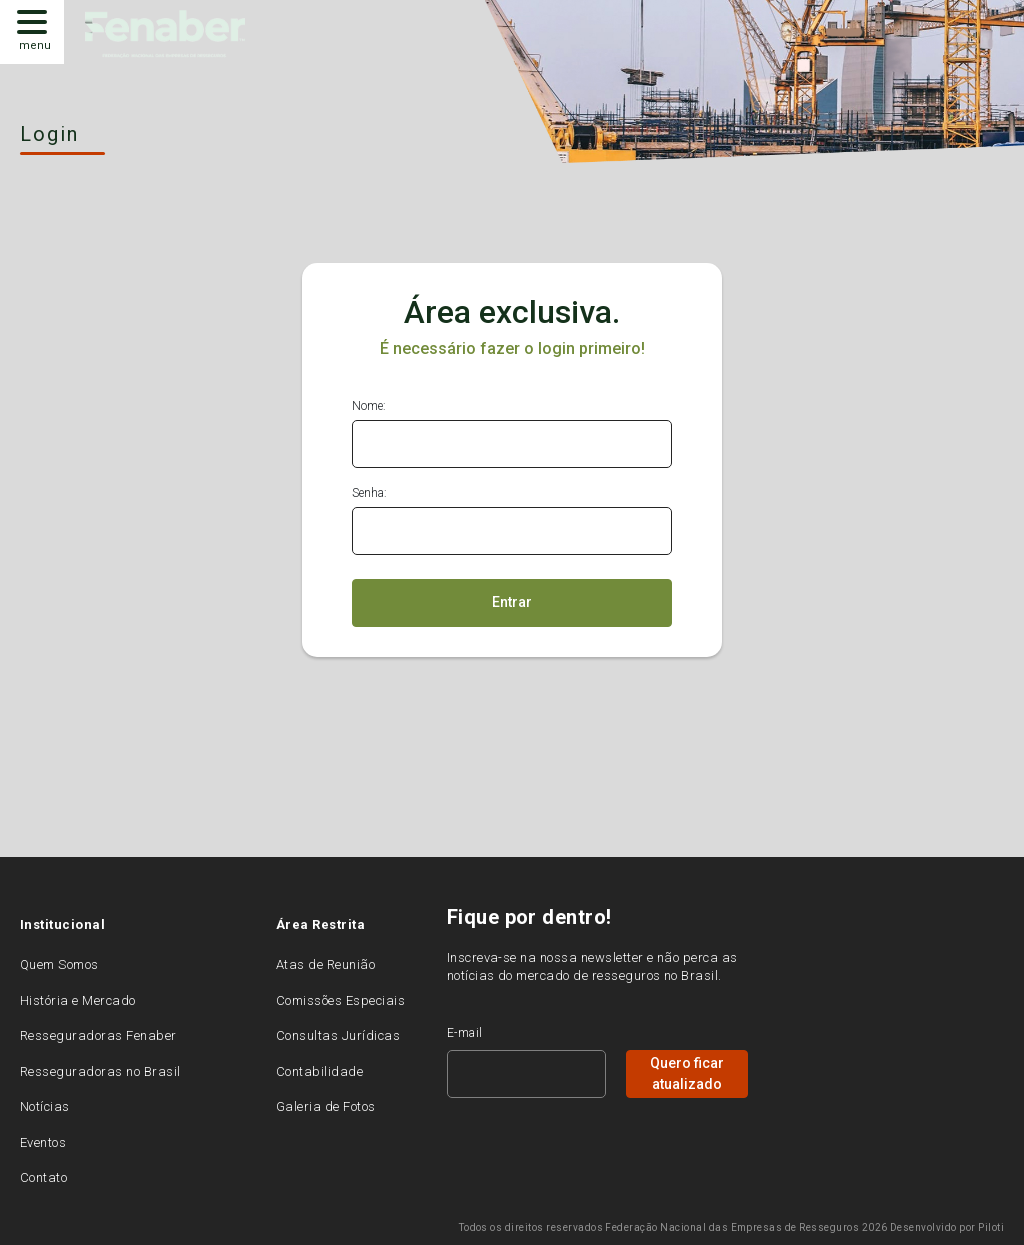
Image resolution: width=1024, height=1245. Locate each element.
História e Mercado (78, 1000)
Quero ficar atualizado (687, 1073)
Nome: (369, 406)
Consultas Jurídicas (338, 1035)
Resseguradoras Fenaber (98, 1035)
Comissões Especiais (340, 1000)
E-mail (465, 1033)
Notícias (45, 1106)
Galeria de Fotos (326, 1106)
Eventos (43, 1142)
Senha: (369, 493)
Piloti (991, 1227)
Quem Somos (59, 964)
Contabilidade (319, 1071)
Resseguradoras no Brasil (100, 1071)
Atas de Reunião (325, 964)
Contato (43, 1177)
